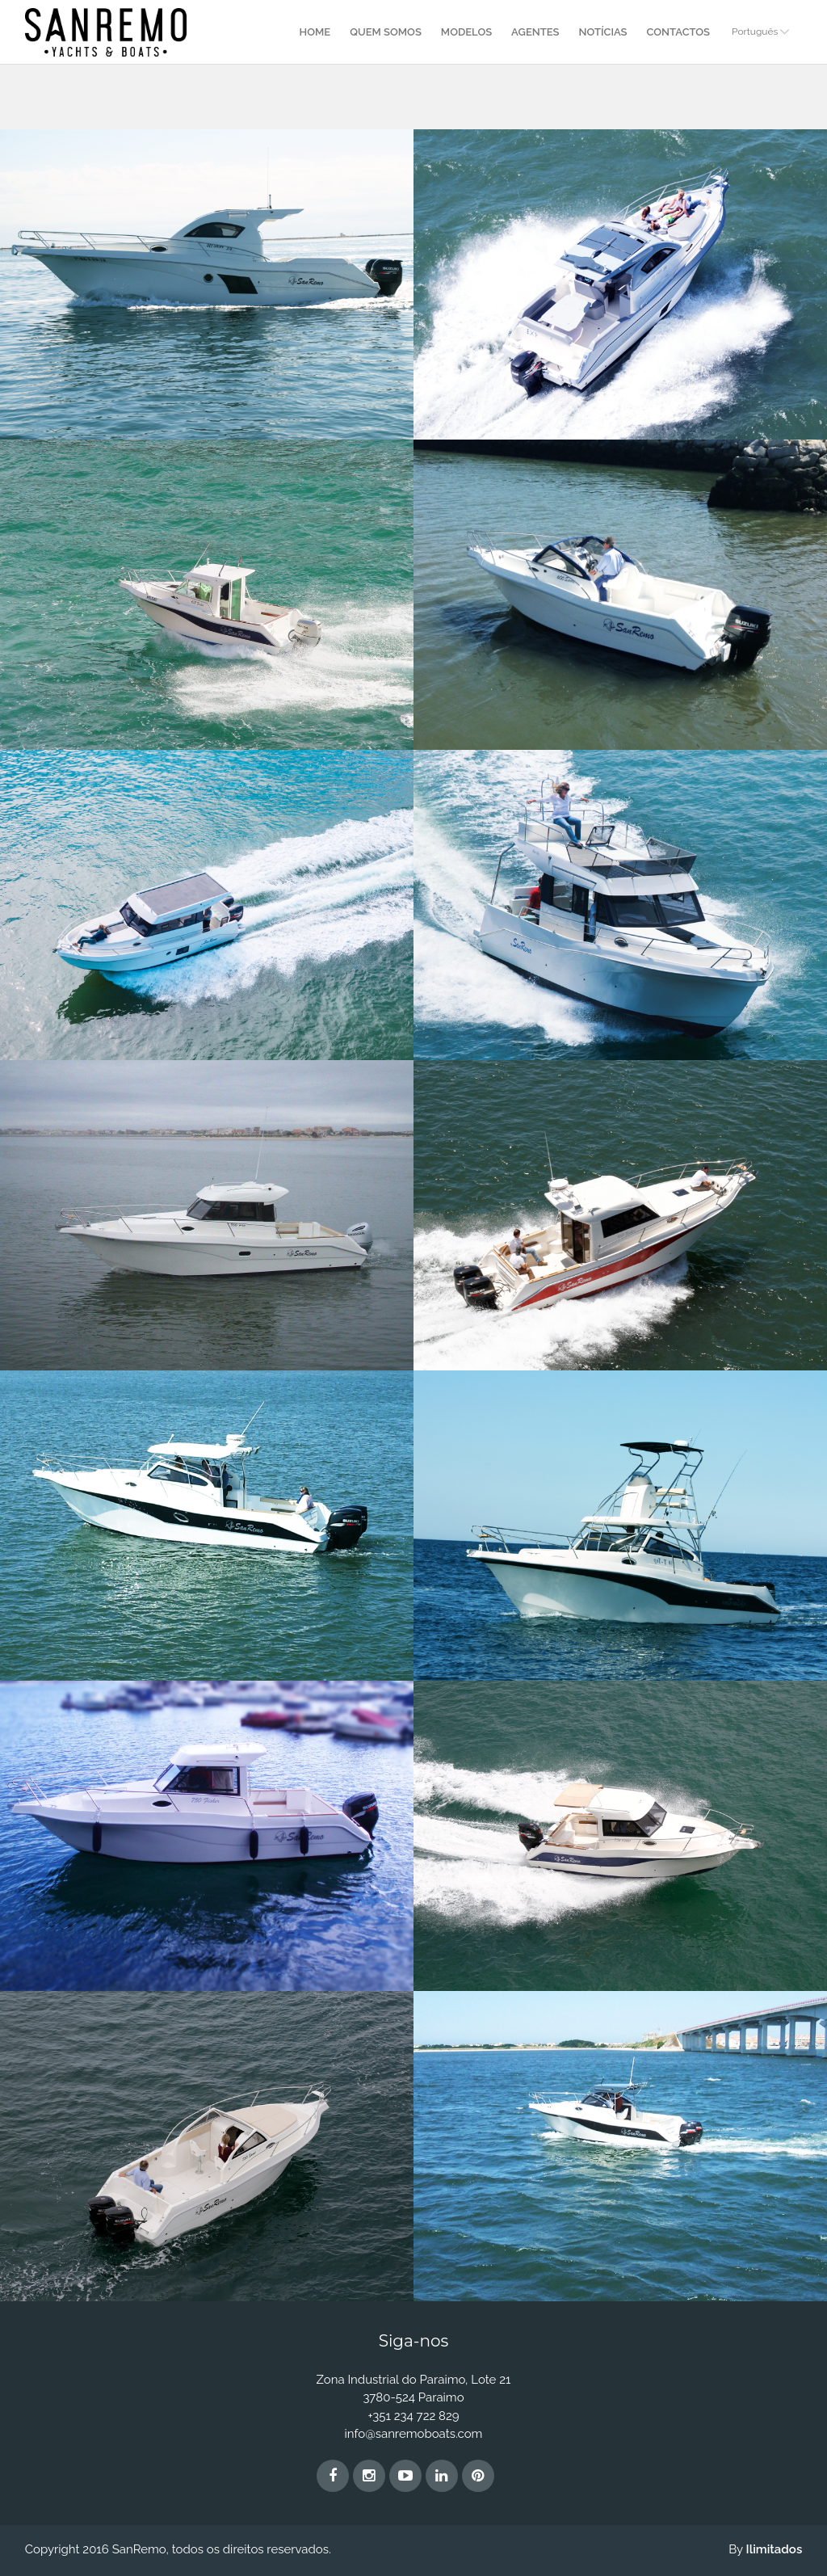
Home (315, 32)
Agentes (535, 32)
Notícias (603, 32)
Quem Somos (386, 32)
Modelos (466, 32)
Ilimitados (774, 2549)
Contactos (678, 32)
